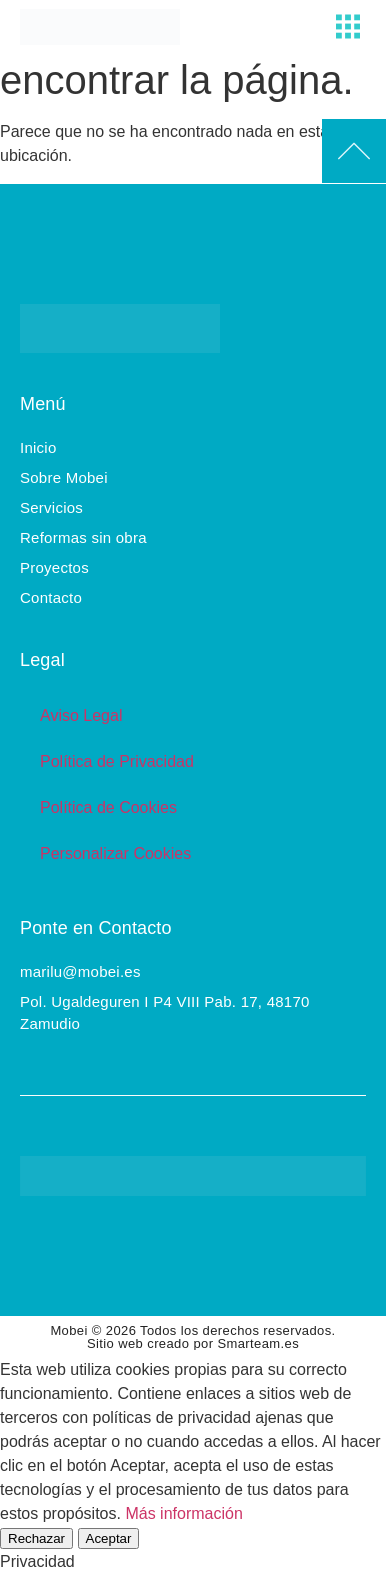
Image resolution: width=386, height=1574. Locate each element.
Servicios (51, 507)
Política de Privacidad (117, 761)
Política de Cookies (108, 807)
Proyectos (54, 567)
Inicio (38, 447)
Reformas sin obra (83, 537)
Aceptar (109, 1538)
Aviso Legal (81, 715)
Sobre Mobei (64, 477)
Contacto (51, 597)
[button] (348, 27)
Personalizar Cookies (115, 853)
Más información (183, 1513)
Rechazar (36, 1538)
